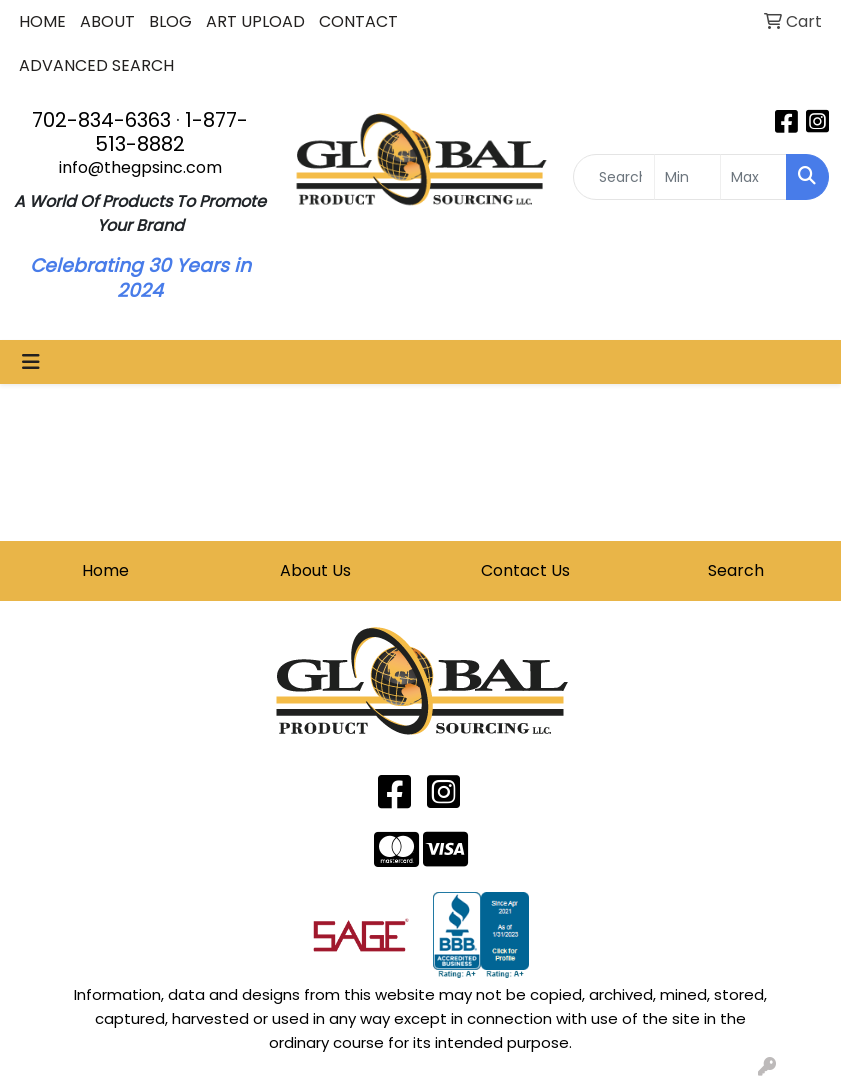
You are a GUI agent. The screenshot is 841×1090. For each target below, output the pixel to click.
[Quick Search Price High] (753, 177)
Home (105, 570)
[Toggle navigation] (31, 362)
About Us (315, 570)
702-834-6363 (101, 120)
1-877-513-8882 (171, 132)
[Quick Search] (614, 177)
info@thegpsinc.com (140, 167)
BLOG (170, 21)
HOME (42, 21)
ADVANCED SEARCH (96, 65)
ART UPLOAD (255, 21)
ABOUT (107, 21)
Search (736, 570)
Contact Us (525, 570)
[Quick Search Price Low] (687, 177)
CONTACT (358, 21)
